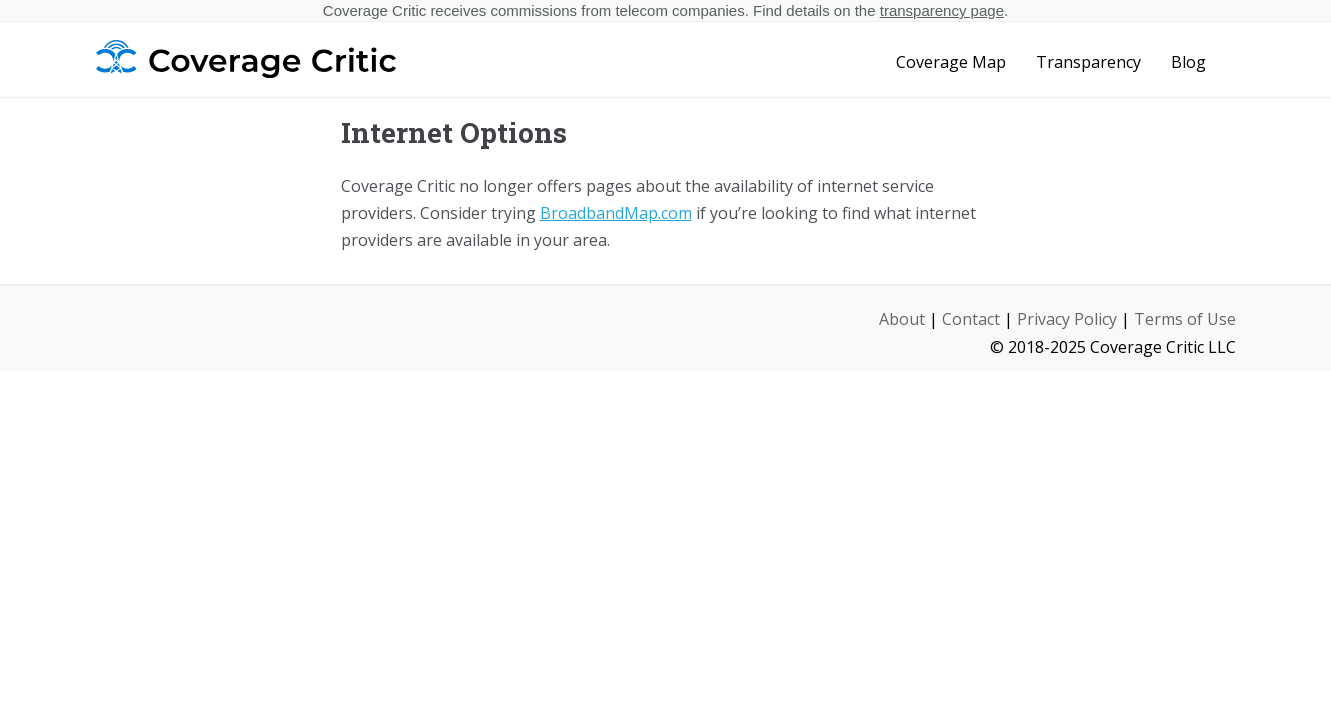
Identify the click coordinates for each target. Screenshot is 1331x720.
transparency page (942, 10)
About (902, 319)
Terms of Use (1185, 319)
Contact (971, 319)
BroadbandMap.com (616, 213)
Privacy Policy (1067, 319)
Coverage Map (951, 62)
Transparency (1088, 62)
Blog (1188, 62)
